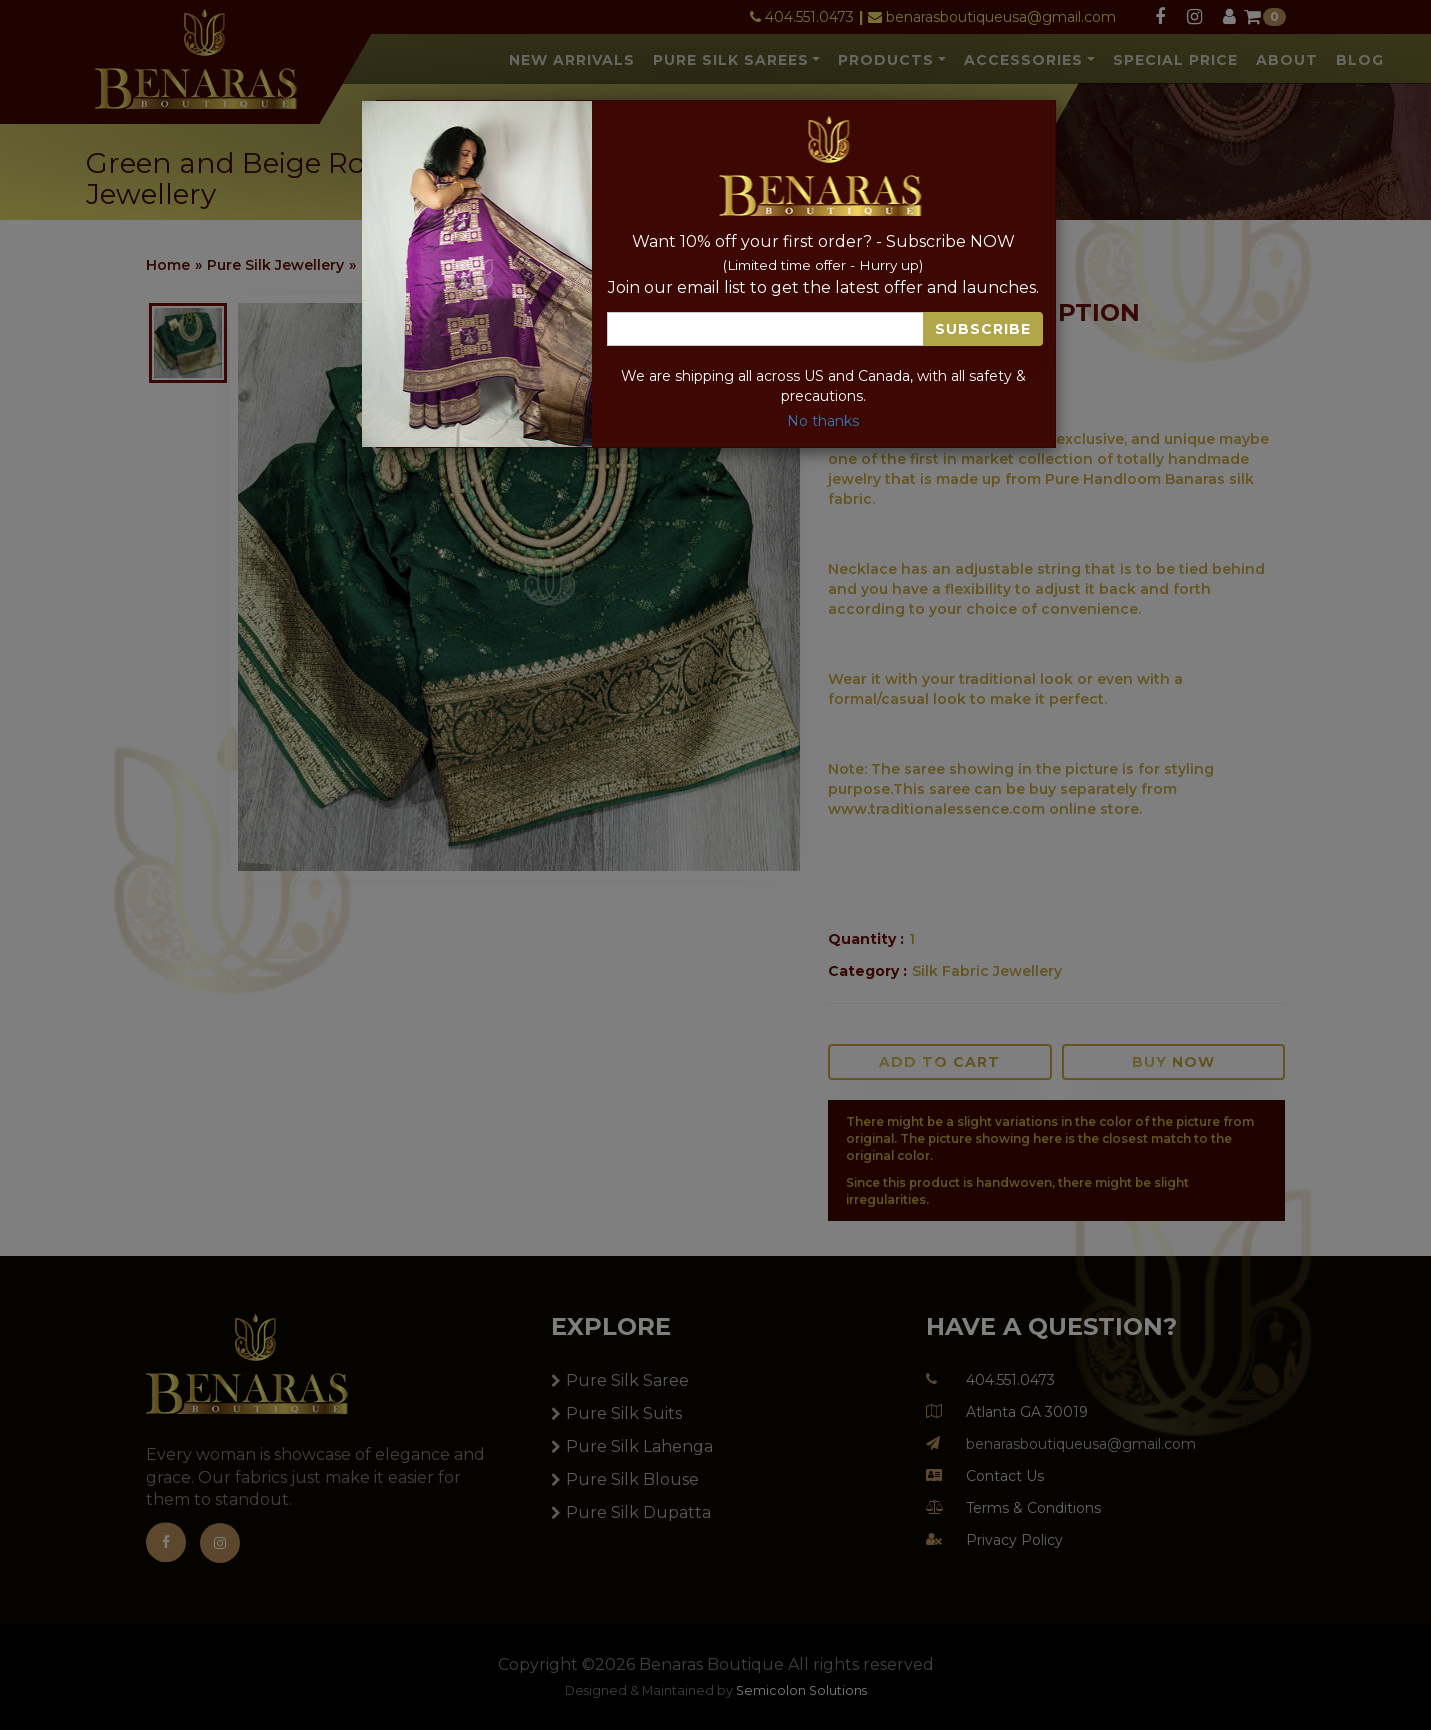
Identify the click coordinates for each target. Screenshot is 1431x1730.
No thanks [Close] (823, 421)
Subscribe (983, 329)
